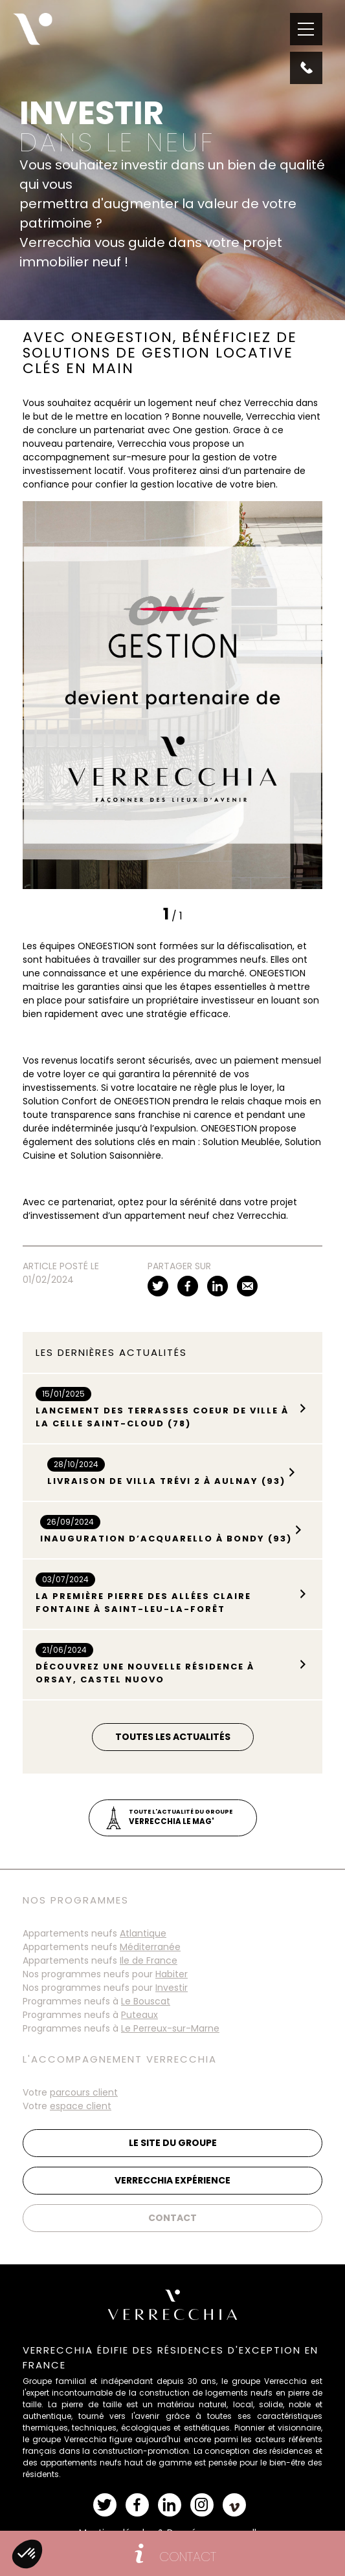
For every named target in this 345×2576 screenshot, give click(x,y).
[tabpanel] (172, 695)
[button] (27, 2554)
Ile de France (148, 1960)
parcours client (84, 2092)
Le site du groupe (173, 2142)
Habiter (171, 1974)
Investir (171, 1987)
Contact (172, 2217)
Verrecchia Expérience (172, 2180)
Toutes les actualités (172, 1736)
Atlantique (143, 1933)
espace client (80, 2105)
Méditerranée (150, 1946)
